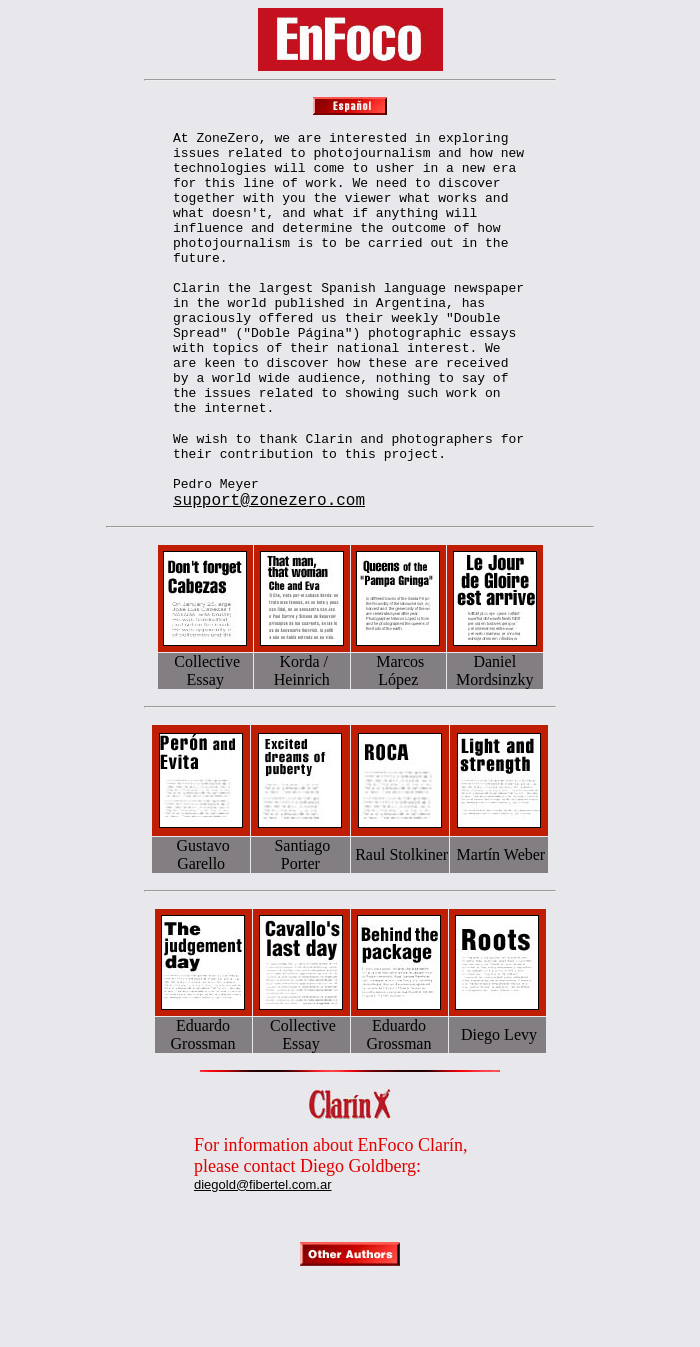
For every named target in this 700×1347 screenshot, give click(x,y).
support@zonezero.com (269, 572)
